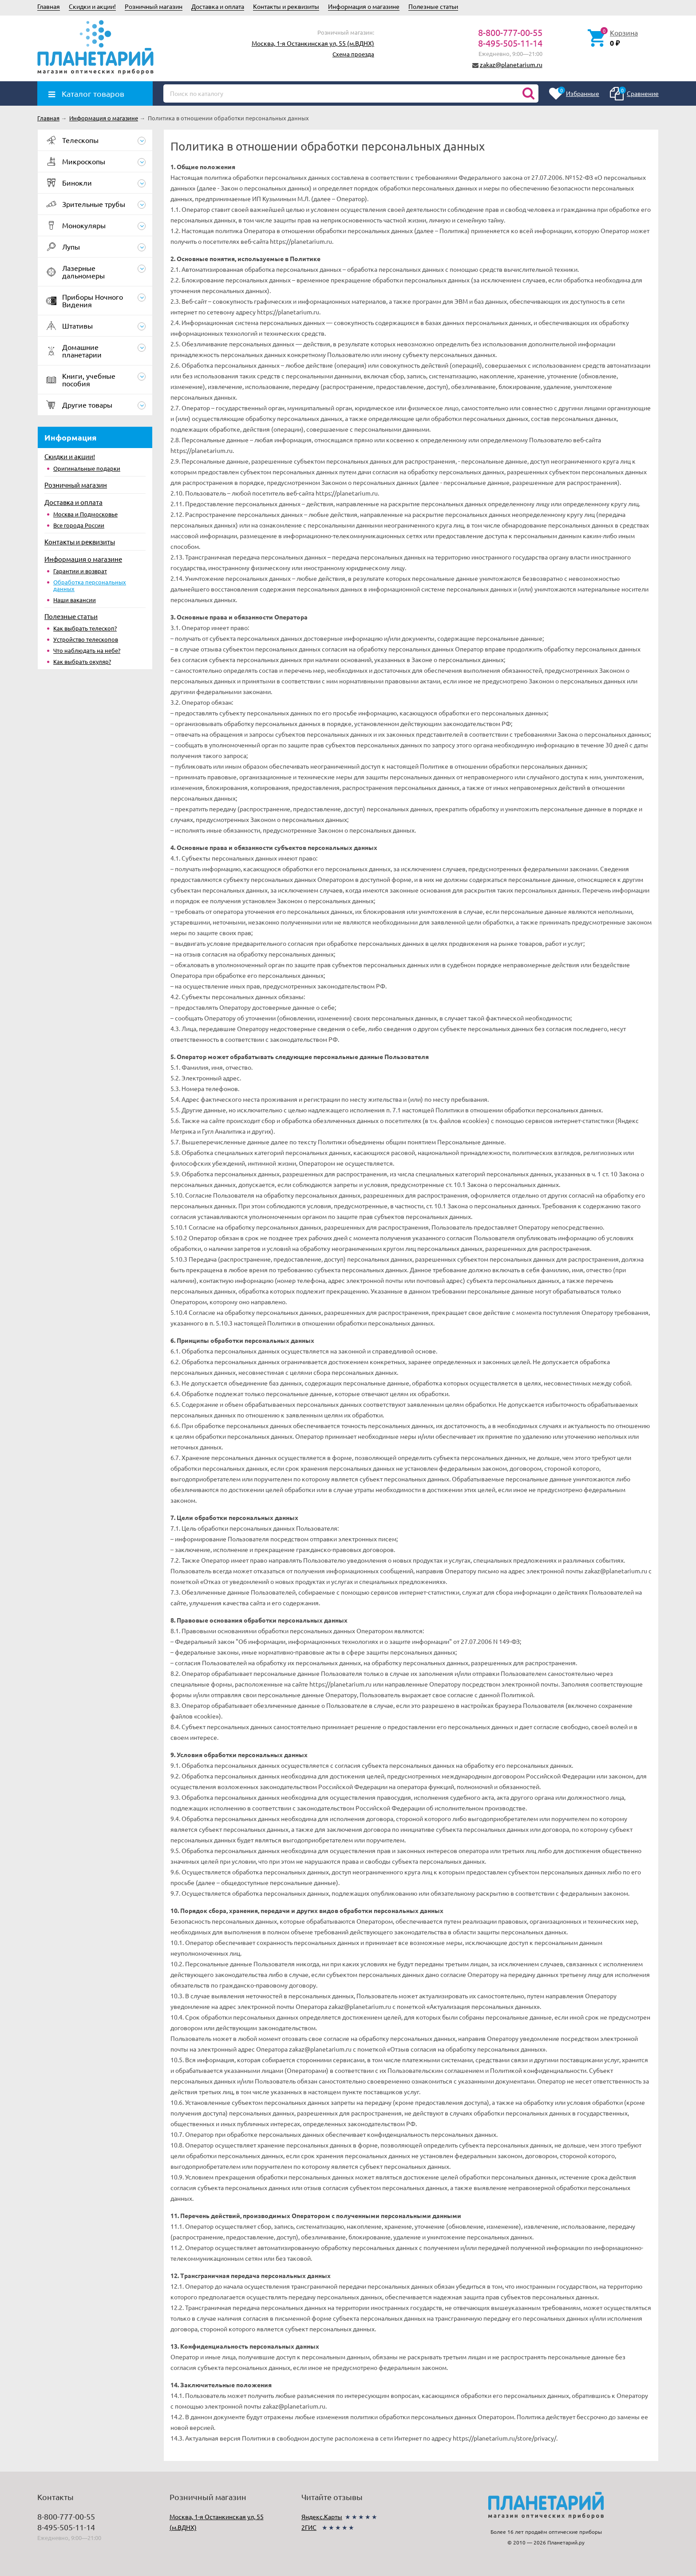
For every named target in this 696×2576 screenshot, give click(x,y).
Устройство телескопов (85, 639)
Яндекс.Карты (321, 2516)
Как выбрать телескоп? (85, 628)
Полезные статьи (433, 6)
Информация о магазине (363, 6)
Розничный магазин (153, 6)
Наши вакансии (74, 599)
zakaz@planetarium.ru (511, 64)
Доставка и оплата (217, 6)
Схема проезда (353, 54)
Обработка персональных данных (89, 585)
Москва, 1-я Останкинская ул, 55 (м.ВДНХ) (313, 43)
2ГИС (308, 2527)
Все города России (78, 525)
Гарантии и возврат (80, 571)
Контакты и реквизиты (286, 6)
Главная (48, 6)
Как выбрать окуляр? (82, 661)
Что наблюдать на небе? (86, 650)
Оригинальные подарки (86, 468)
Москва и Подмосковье (85, 514)
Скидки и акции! (92, 6)
